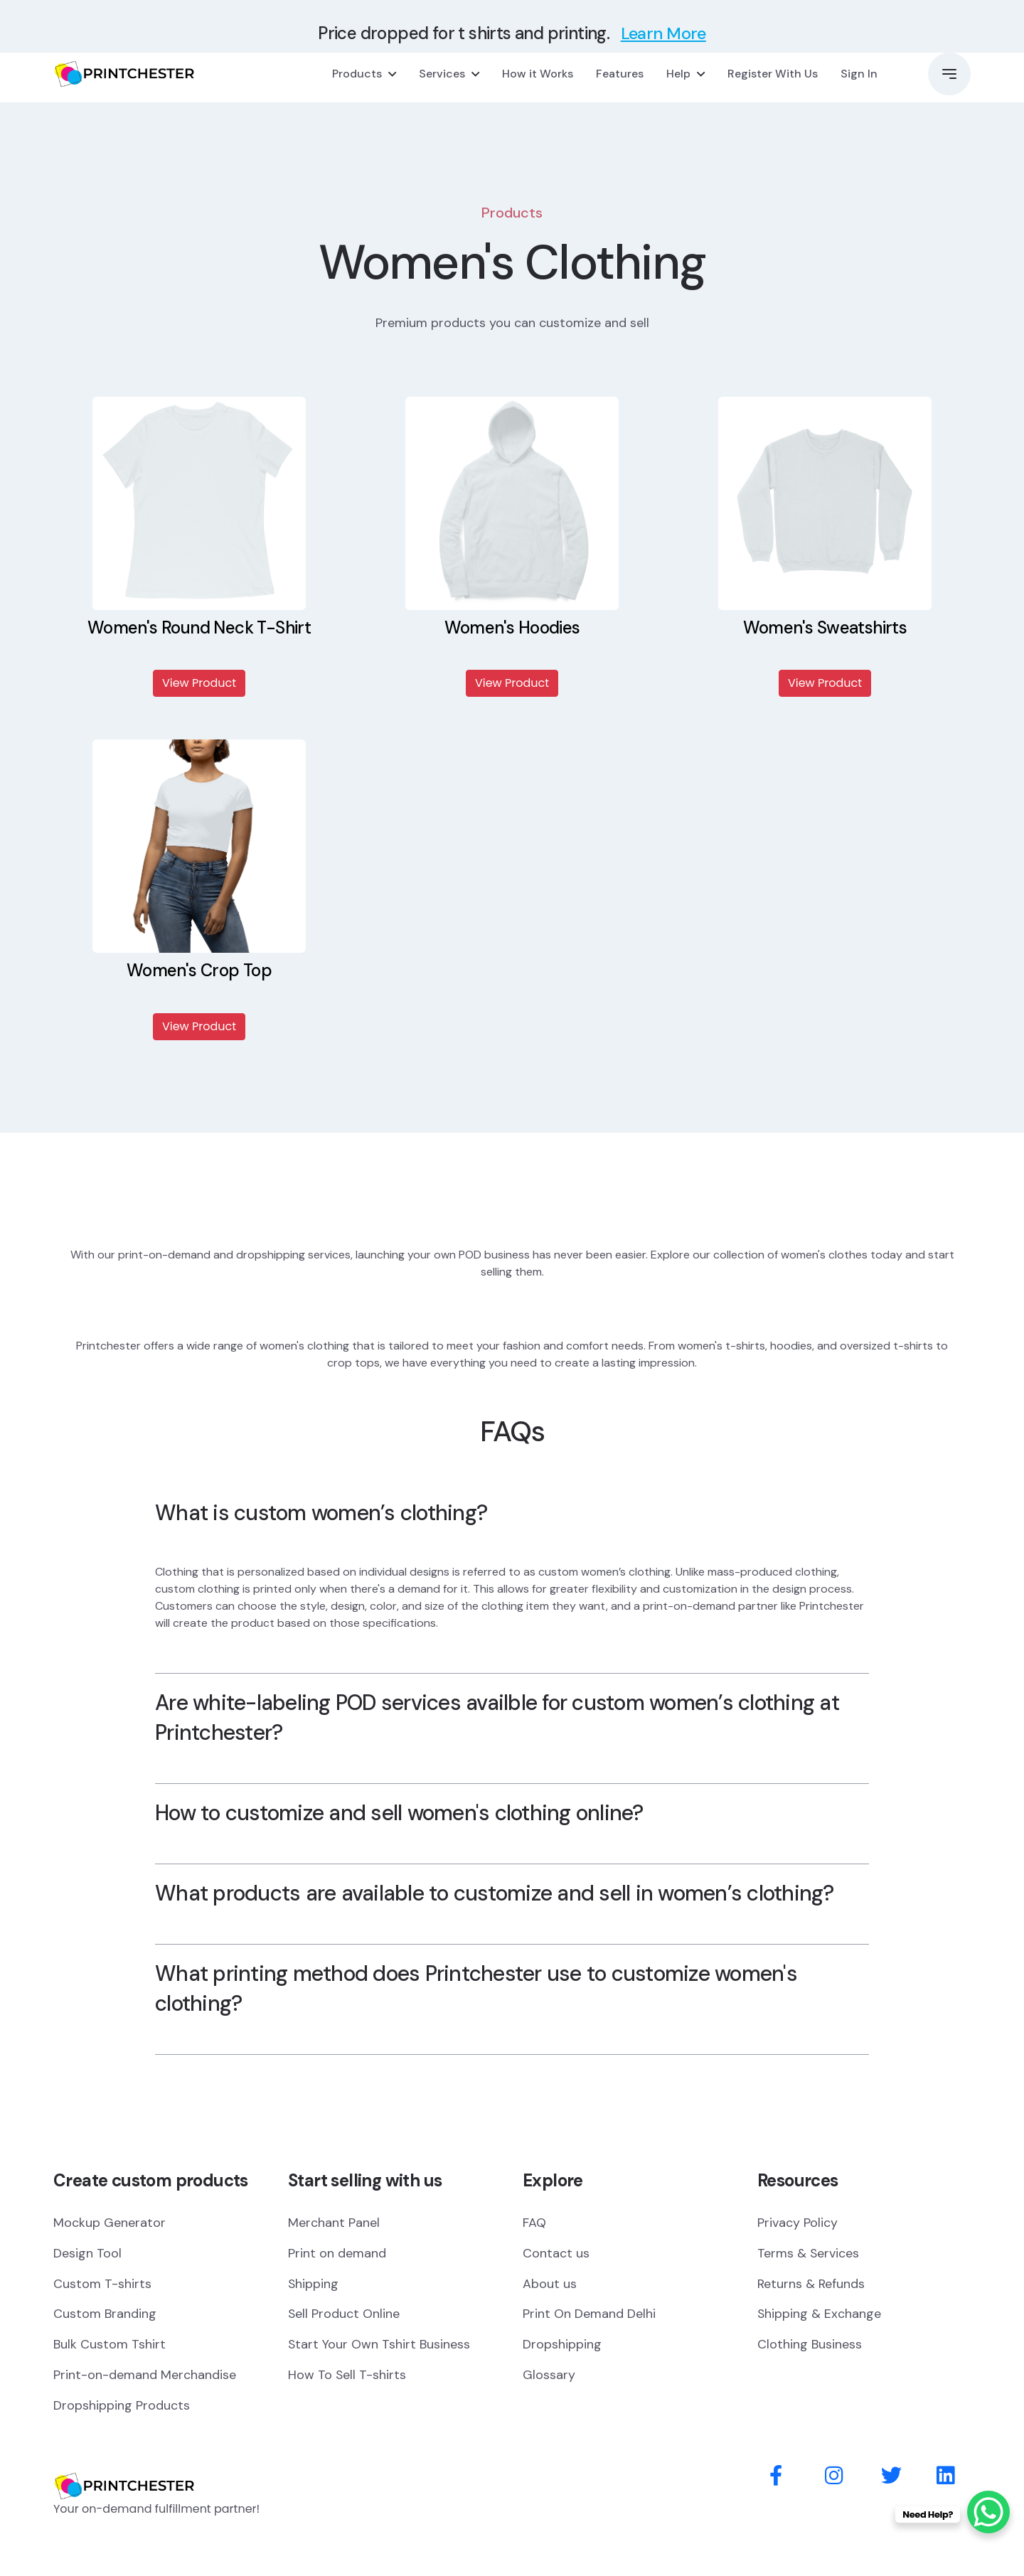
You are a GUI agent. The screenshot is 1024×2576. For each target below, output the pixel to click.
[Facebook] (775, 2477)
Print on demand (337, 2253)
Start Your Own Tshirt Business (379, 2344)
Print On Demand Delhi (589, 2314)
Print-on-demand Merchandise (144, 2375)
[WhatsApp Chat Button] (988, 2512)
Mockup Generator (109, 2222)
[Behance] (945, 2477)
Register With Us (772, 73)
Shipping (313, 2283)
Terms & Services (808, 2253)
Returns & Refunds (811, 2283)
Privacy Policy (797, 2222)
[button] (949, 74)
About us (550, 2283)
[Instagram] (834, 2477)
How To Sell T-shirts (347, 2375)
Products (357, 73)
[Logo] (124, 2466)
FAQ (534, 2222)
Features (620, 73)
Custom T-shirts (102, 2283)
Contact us (556, 2253)
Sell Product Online (344, 2314)
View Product (199, 683)
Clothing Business (809, 2344)
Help (678, 73)
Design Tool (87, 2253)
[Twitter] (891, 2477)
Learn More (663, 33)
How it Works (537, 73)
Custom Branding (104, 2314)
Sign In (859, 73)
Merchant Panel (334, 2222)
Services (442, 73)
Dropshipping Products (121, 2406)
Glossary (549, 2375)
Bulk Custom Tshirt (109, 2344)
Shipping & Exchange (819, 2314)
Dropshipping (562, 2344)
